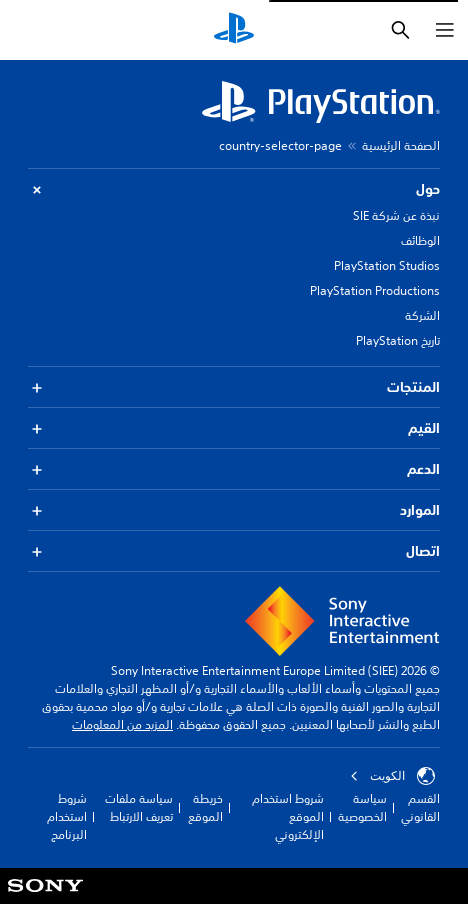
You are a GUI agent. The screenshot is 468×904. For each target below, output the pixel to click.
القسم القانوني (420, 807)
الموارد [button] (234, 510)
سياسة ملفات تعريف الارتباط (139, 807)
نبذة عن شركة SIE (396, 215)
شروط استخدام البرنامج (67, 816)
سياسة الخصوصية (362, 807)
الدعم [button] (234, 469)
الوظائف (420, 240)
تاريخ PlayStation (398, 340)
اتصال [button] (234, 551)
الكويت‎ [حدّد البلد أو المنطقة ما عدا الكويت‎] (392, 776)
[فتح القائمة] (445, 30)
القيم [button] (234, 428)
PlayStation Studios (387, 265)
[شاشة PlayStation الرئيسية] (234, 30)
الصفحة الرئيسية (401, 145)
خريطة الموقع (205, 807)
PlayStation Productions (375, 290)
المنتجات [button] (234, 387)
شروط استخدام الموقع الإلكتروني (288, 816)
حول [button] (234, 189)
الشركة (422, 315)
